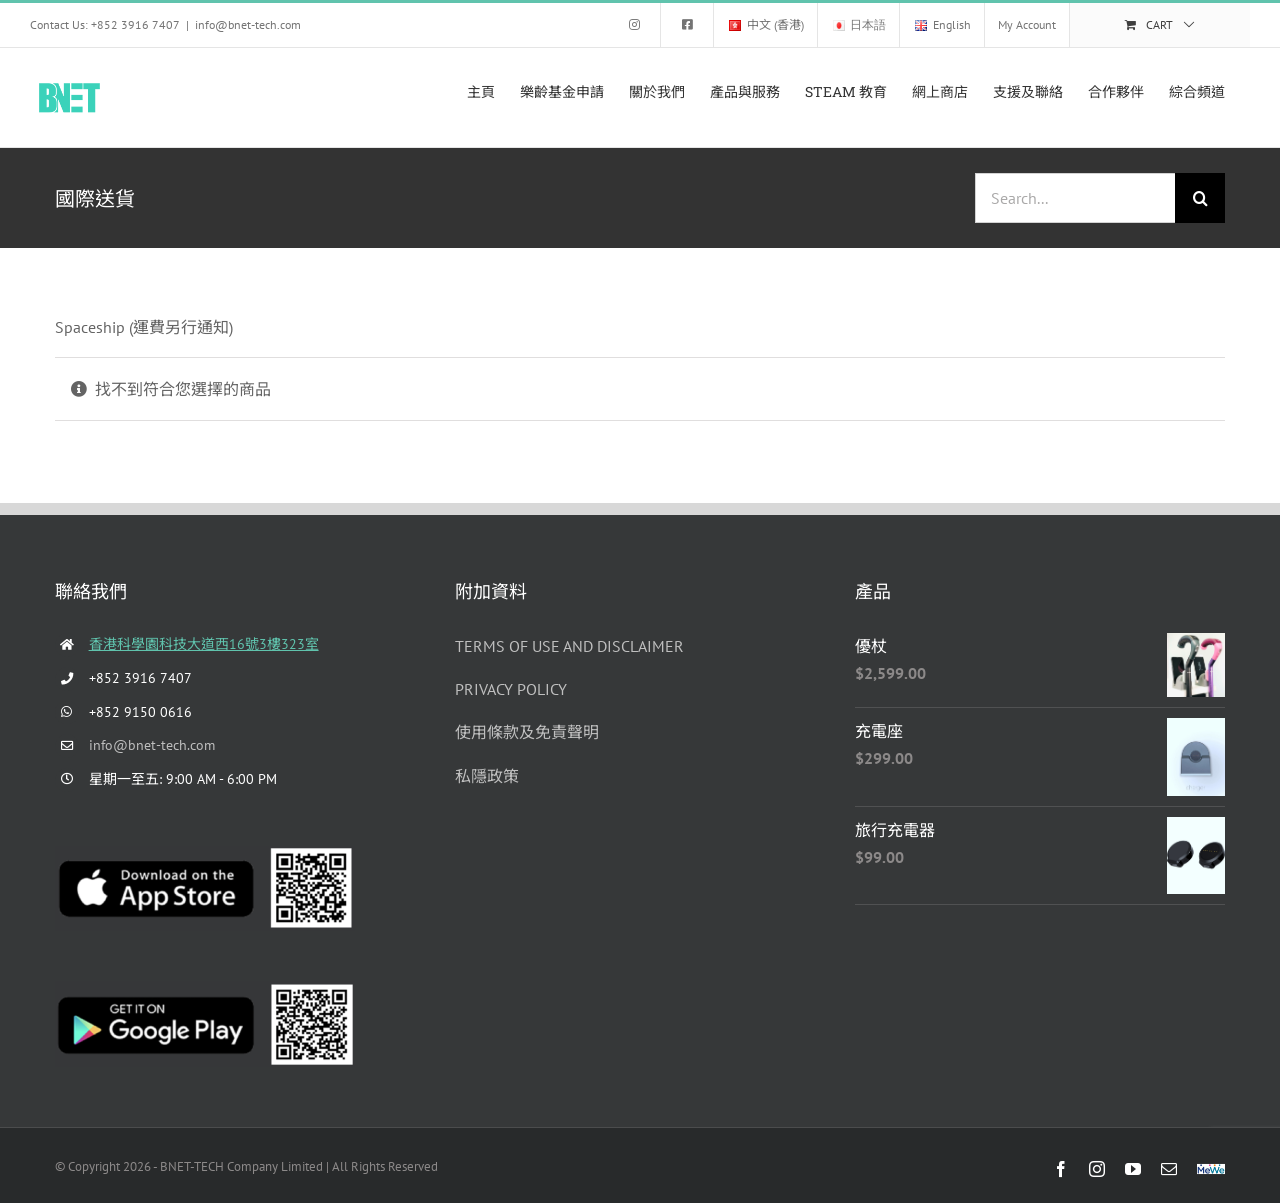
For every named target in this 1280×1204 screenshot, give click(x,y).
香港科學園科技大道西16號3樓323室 (204, 644)
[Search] (1200, 198)
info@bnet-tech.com (248, 24)
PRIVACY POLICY (511, 689)
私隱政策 (487, 776)
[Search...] (1075, 198)
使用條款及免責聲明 (527, 732)
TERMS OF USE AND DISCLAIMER (569, 646)
